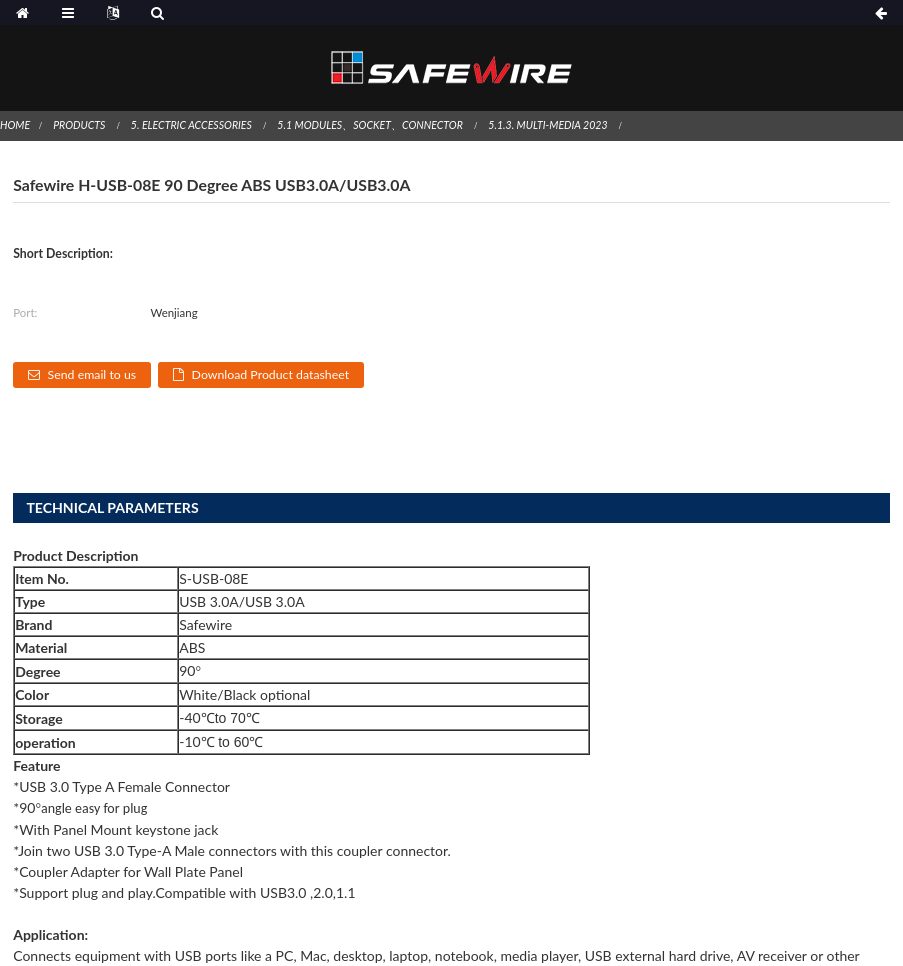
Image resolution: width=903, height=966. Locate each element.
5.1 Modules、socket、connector (370, 125)
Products (79, 125)
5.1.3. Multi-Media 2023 (547, 125)
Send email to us (92, 374)
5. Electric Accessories (191, 125)
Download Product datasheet (271, 374)
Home (15, 125)
